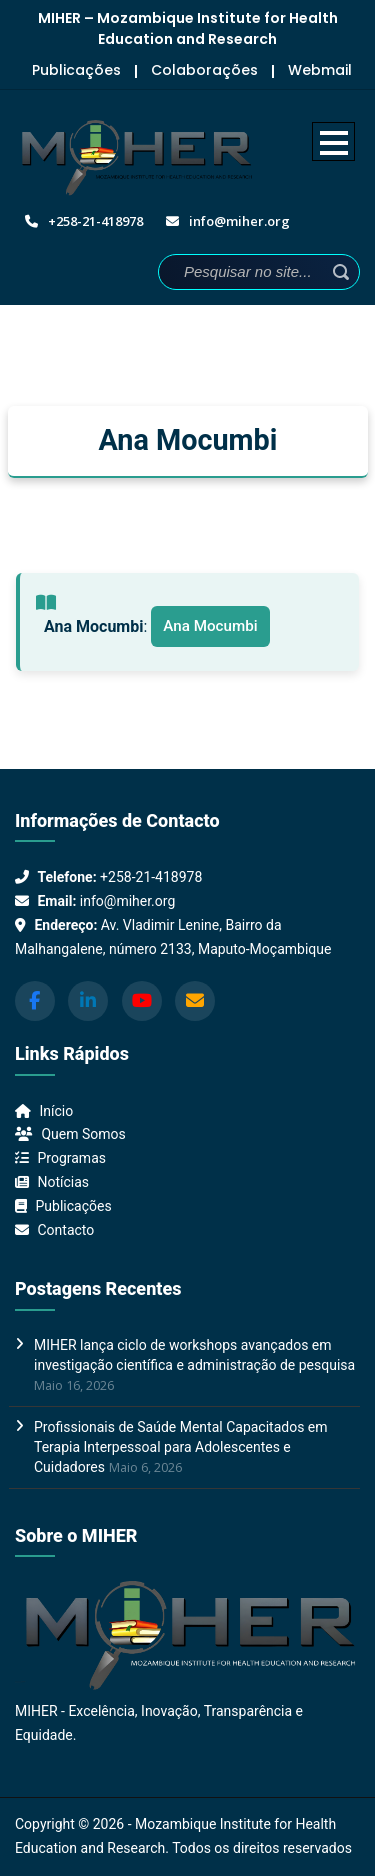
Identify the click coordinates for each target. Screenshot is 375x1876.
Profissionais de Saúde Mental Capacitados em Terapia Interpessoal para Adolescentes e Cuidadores (181, 1447)
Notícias (63, 1182)
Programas (71, 1158)
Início (56, 1111)
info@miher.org (127, 901)
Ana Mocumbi (210, 626)
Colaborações (204, 70)
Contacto (65, 1230)
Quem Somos (83, 1134)
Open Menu (333, 141)
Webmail (320, 70)
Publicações (76, 70)
